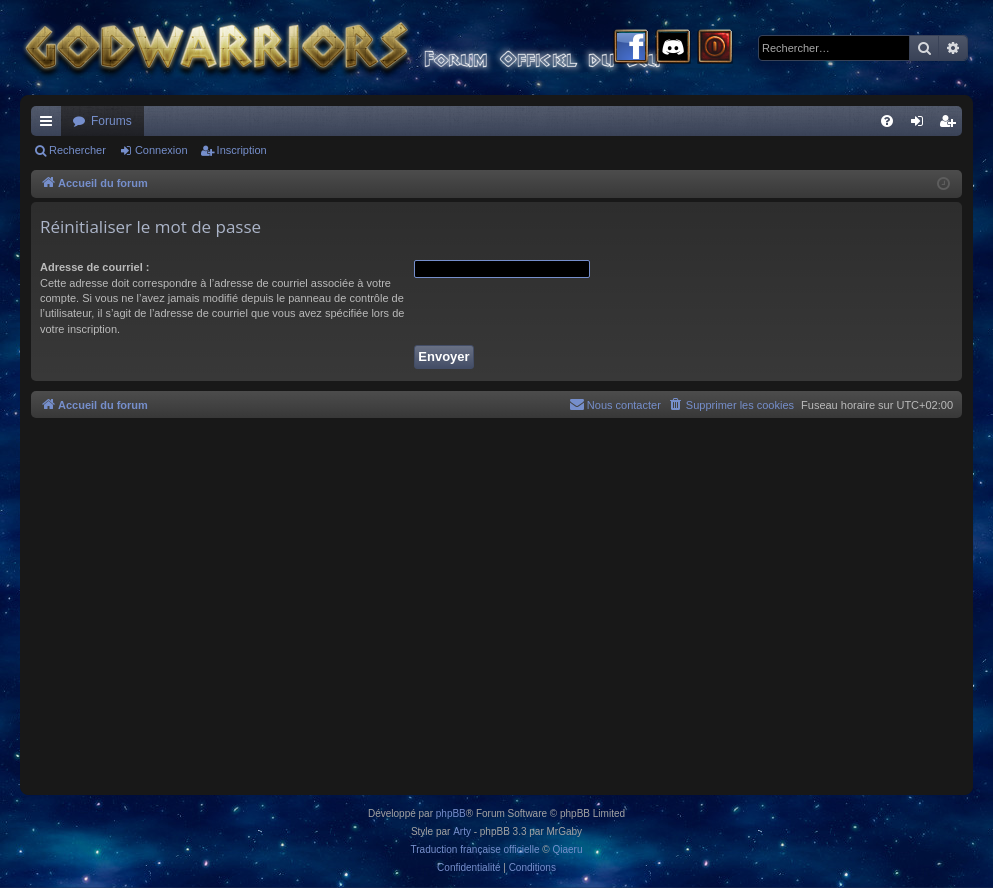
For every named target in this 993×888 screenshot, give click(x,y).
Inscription (242, 150)
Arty (462, 831)
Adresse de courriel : (94, 267)
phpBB (451, 813)
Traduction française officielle (475, 849)
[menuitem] (887, 121)
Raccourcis (50, 125)
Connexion (161, 150)
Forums (111, 121)
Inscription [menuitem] (951, 125)
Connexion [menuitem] (921, 125)
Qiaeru (567, 849)
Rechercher (77, 150)
